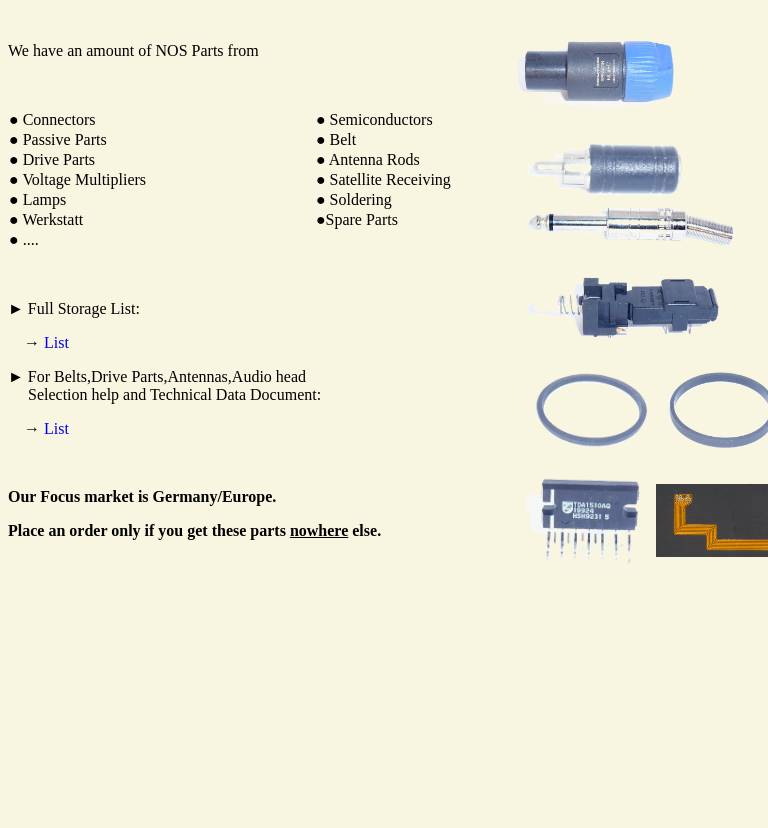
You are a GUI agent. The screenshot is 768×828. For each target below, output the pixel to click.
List (56, 342)
